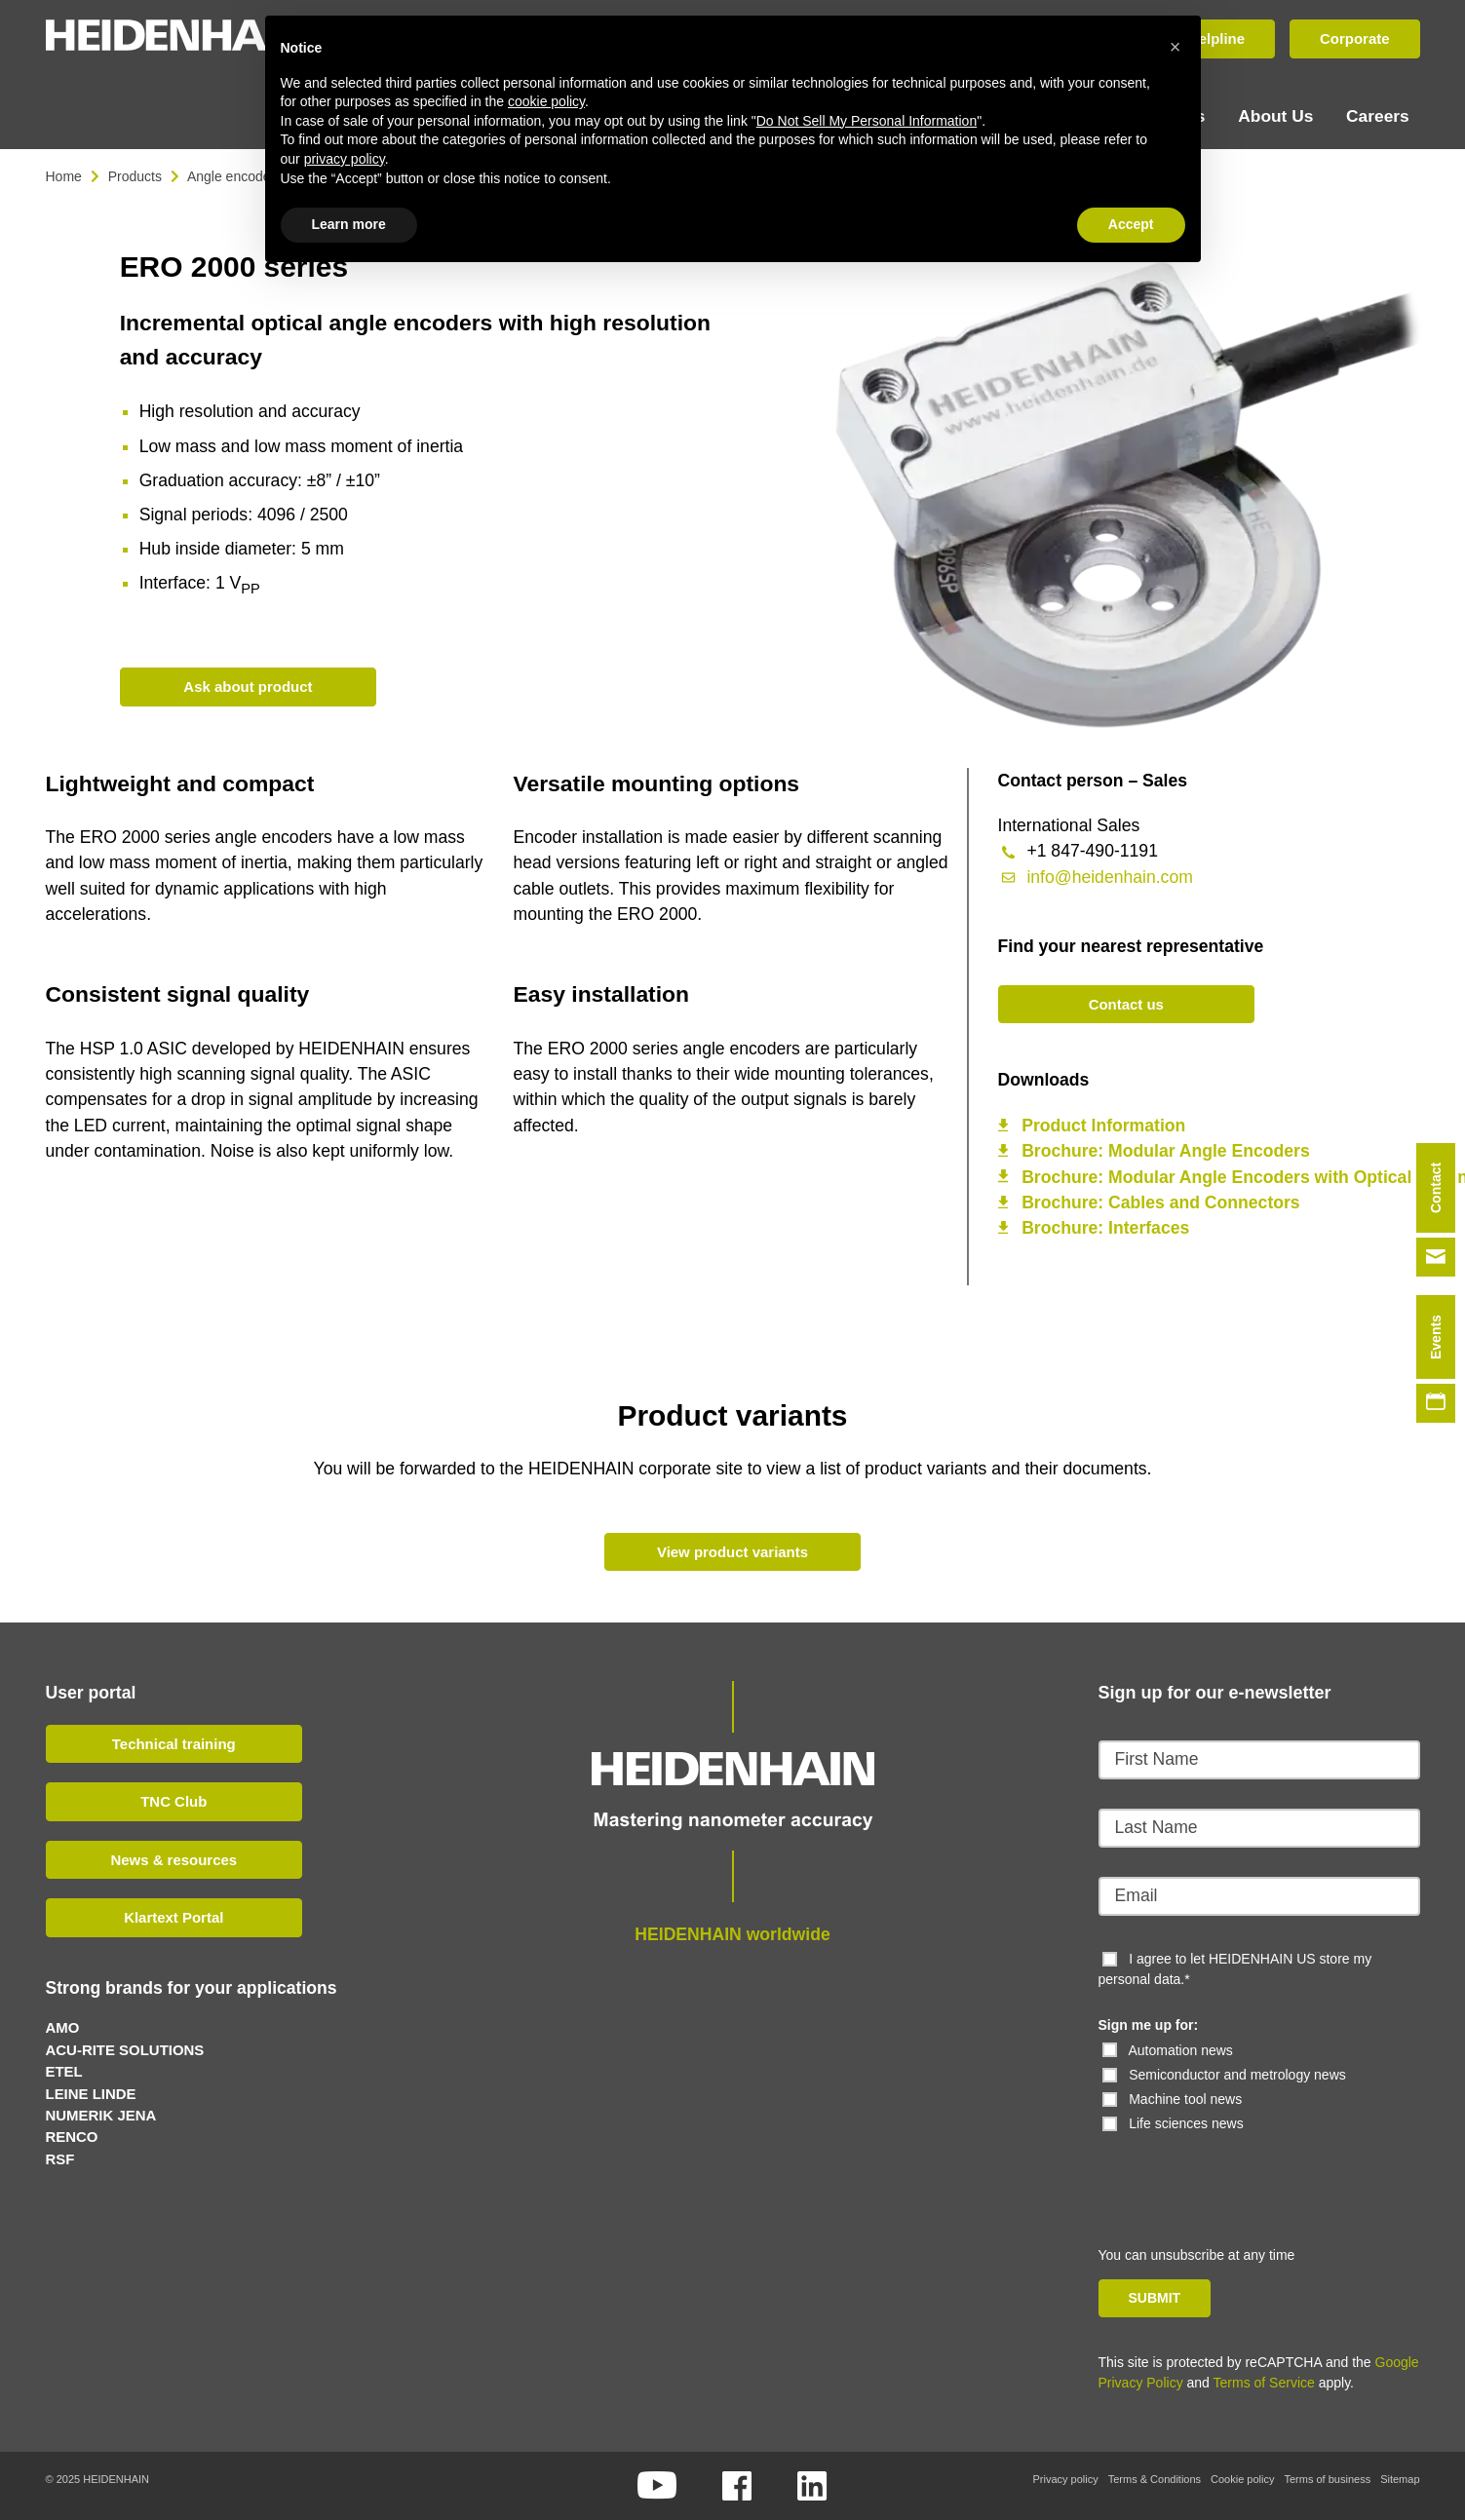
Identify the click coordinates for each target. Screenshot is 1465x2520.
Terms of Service (1264, 2382)
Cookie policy (1242, 2479)
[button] (1175, 46)
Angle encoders (234, 175)
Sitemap (1399, 2479)
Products (135, 175)
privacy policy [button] (344, 159)
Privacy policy (1065, 2479)
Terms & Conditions (1154, 2479)
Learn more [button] (349, 224)
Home (64, 175)
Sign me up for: (1149, 2025)
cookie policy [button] (546, 101)
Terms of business (1327, 2479)
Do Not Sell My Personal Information (866, 121)
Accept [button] (1131, 224)
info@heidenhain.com (1109, 876)
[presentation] (1232, 2171)
